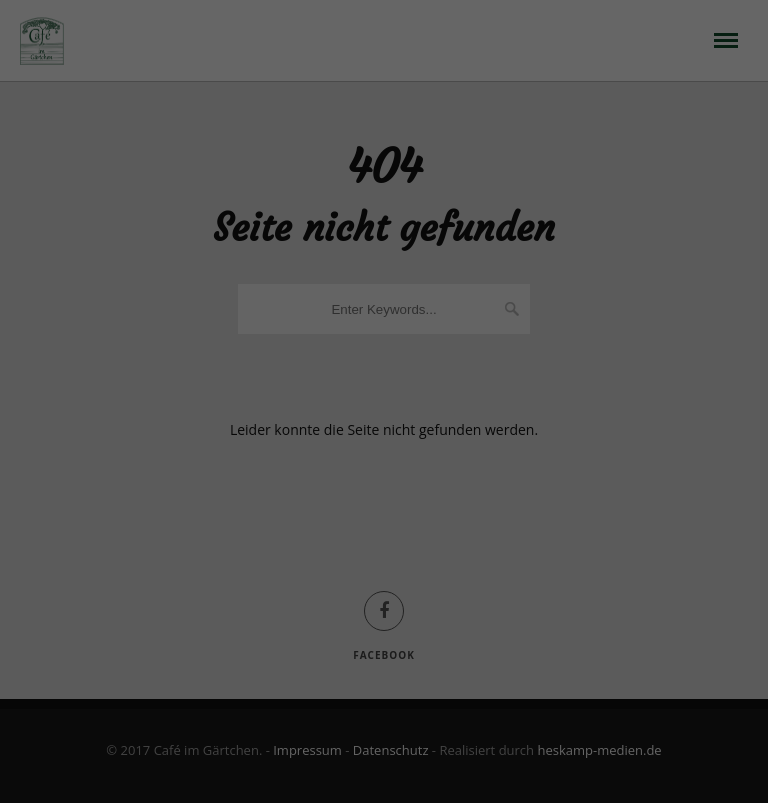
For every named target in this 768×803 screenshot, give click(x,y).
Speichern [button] (383, 565)
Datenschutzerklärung (335, 369)
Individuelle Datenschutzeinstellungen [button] (384, 624)
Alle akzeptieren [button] (384, 506)
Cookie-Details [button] (288, 667)
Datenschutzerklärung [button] (392, 667)
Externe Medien (497, 435)
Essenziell (237, 435)
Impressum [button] (488, 667)
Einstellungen (207, 389)
